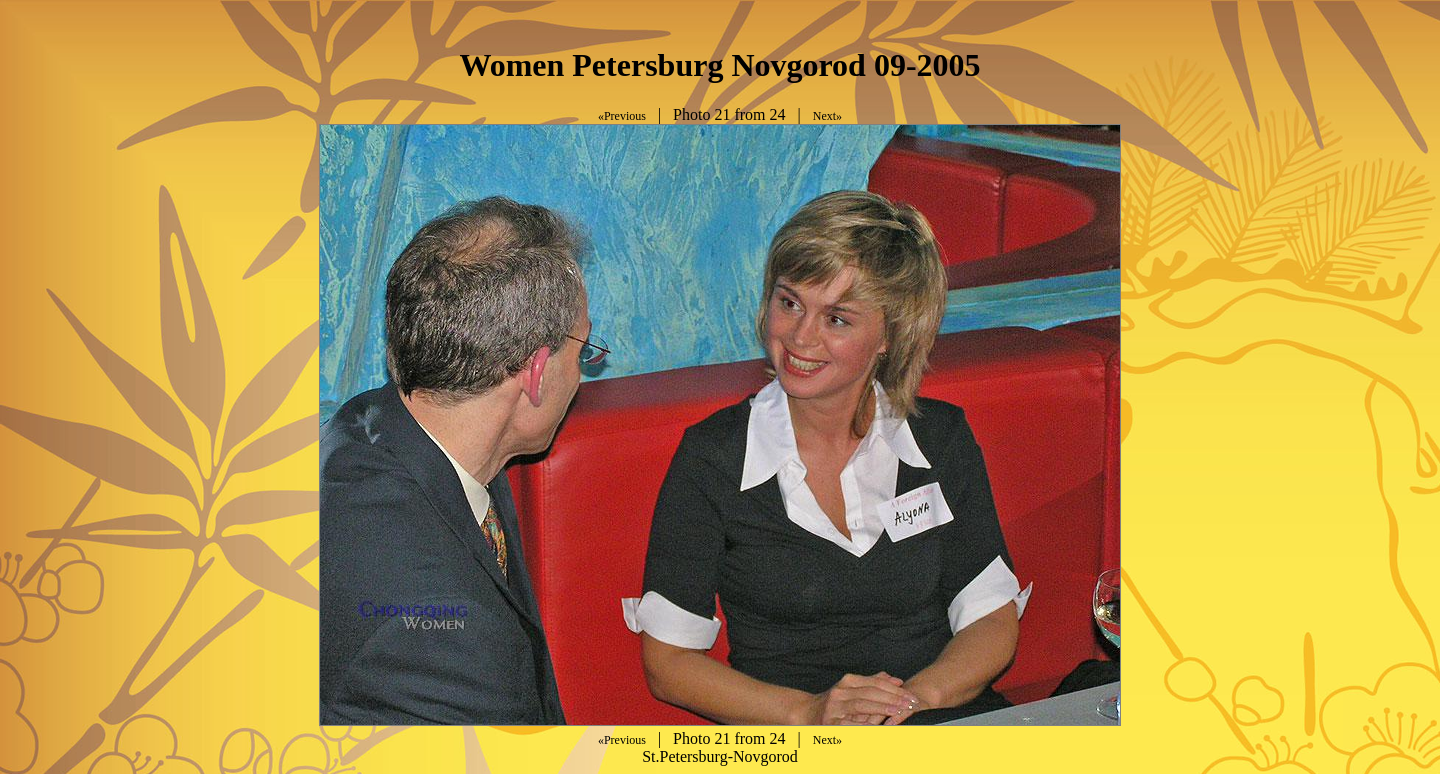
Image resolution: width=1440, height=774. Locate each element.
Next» (827, 116)
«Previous (622, 116)
